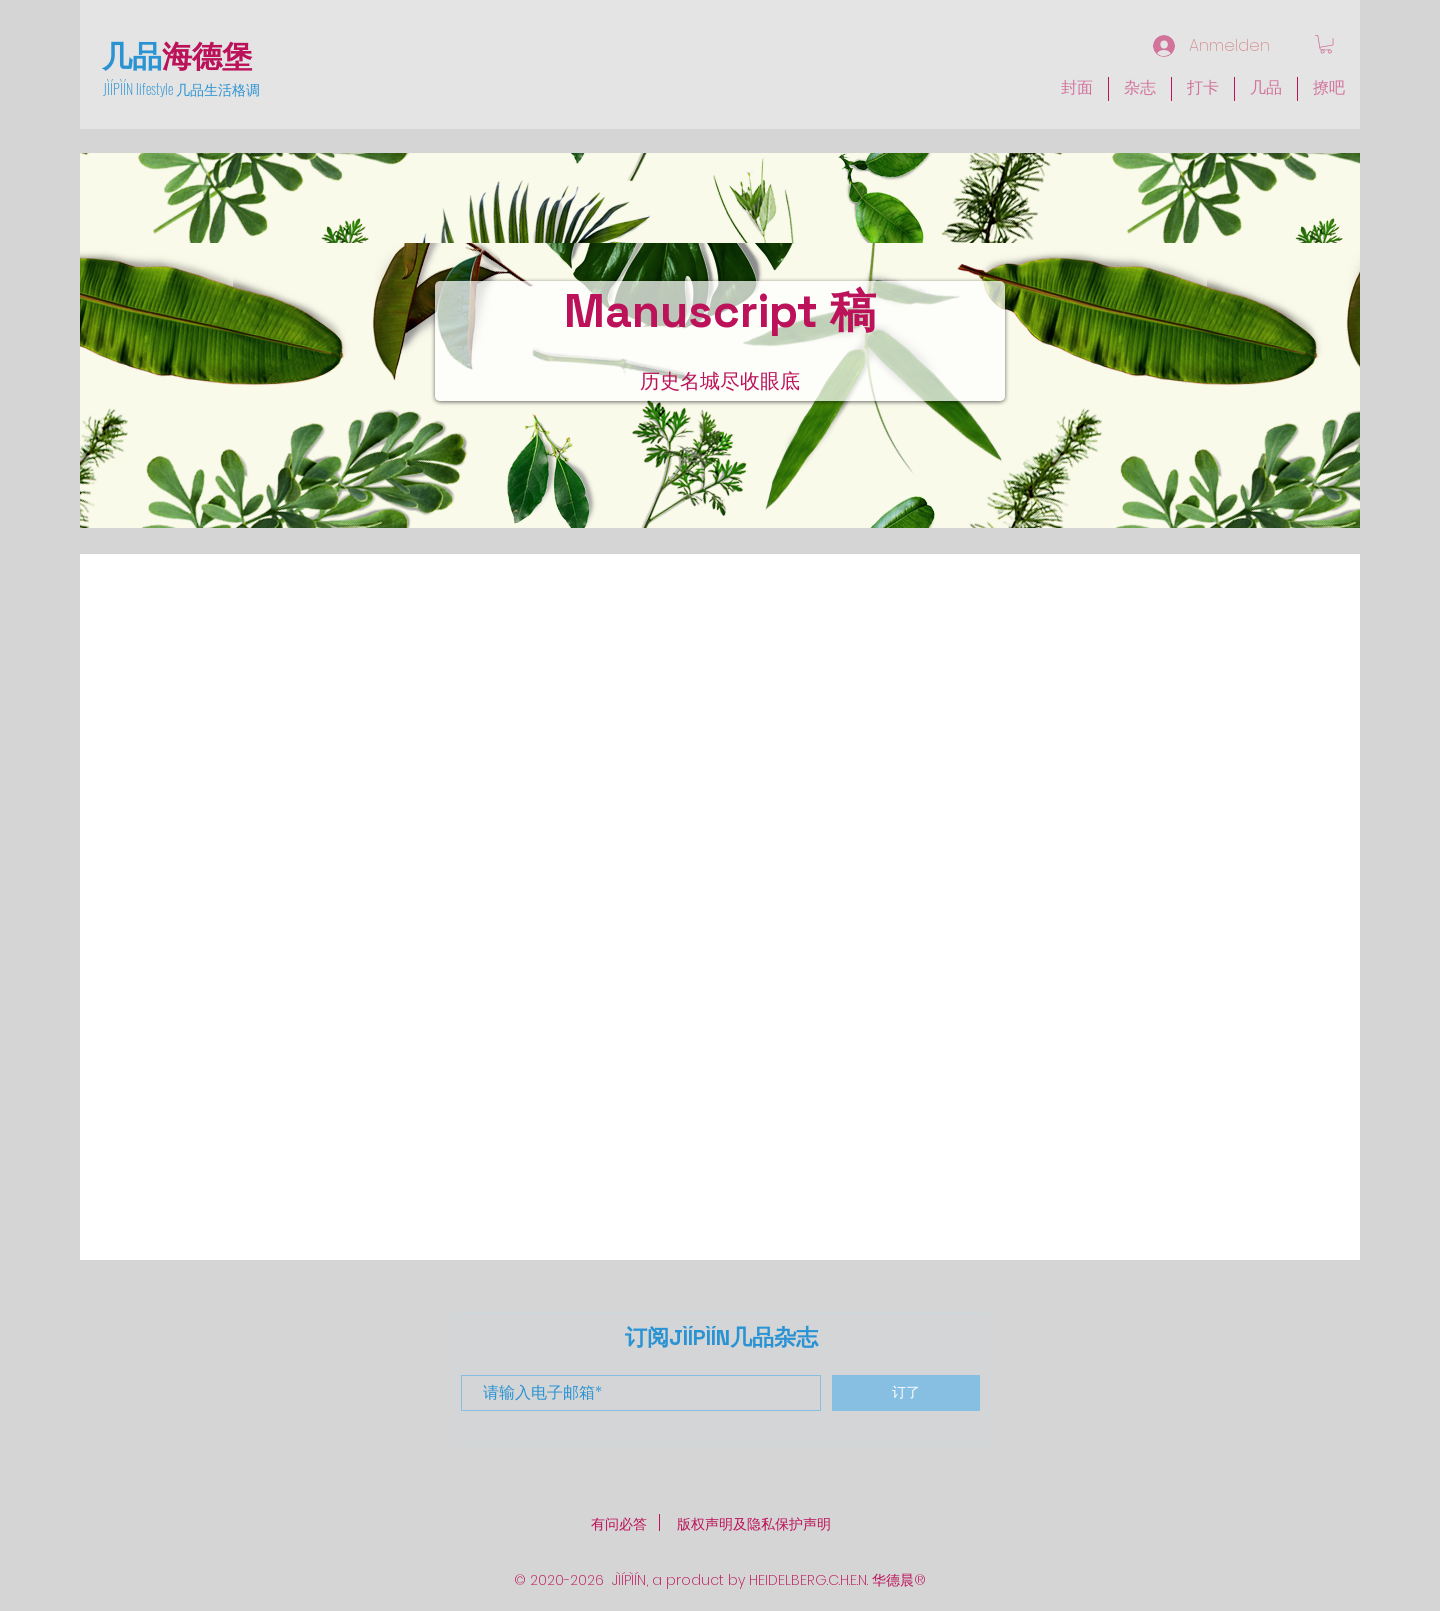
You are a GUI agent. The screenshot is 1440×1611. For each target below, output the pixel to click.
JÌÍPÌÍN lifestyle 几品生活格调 (181, 88)
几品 (132, 53)
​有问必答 (619, 1524)
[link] (1326, 44)
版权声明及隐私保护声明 (754, 1524)
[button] (1140, 89)
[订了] (906, 1393)
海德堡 (207, 53)
